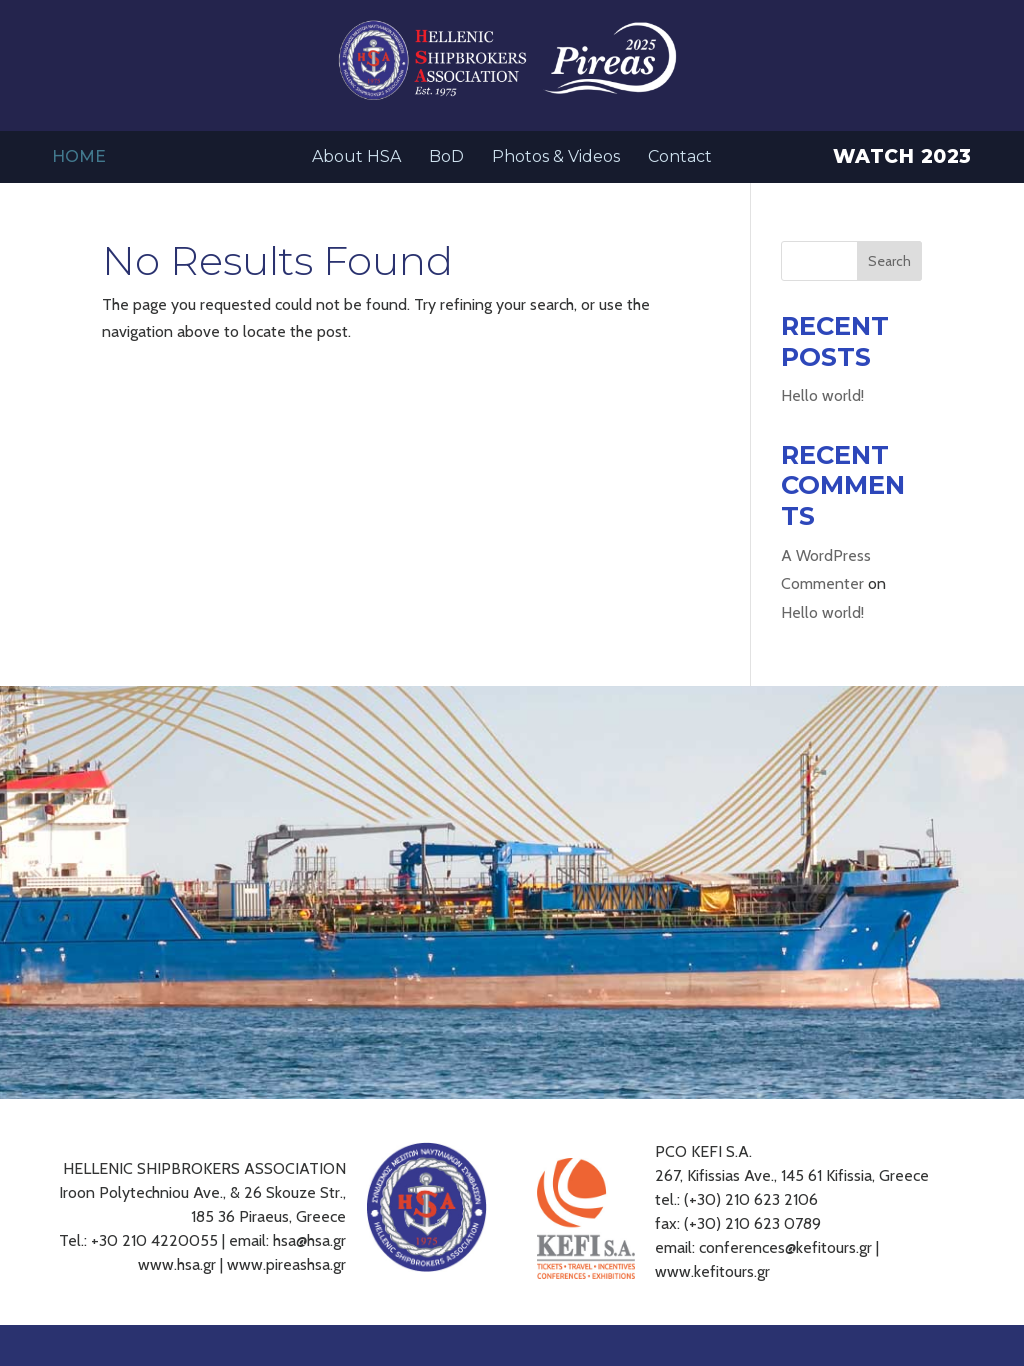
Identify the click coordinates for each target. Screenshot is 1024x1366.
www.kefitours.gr (712, 1271)
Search (889, 261)
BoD (446, 158)
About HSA (356, 158)
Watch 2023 (902, 159)
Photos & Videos (556, 158)
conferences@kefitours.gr (785, 1247)
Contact (680, 158)
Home (79, 158)
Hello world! (822, 395)
